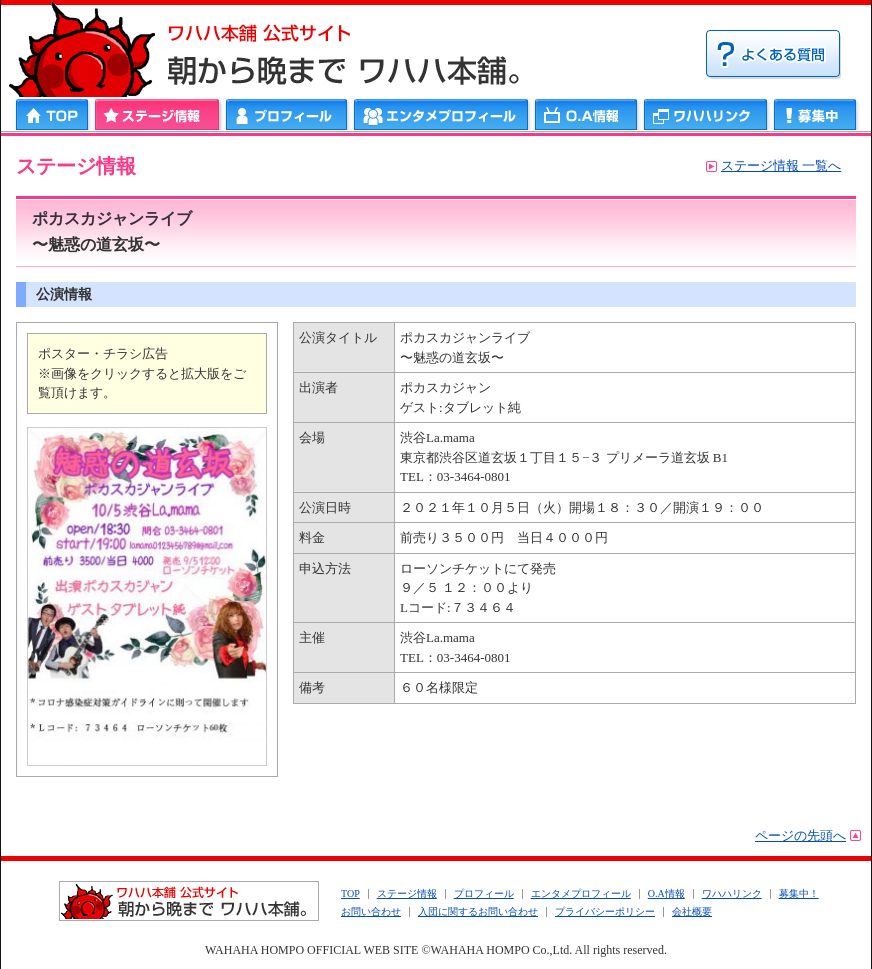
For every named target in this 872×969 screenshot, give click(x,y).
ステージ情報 (157, 114)
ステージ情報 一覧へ (781, 165)
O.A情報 (666, 893)
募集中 (815, 114)
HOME (53, 114)
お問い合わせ (371, 911)
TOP (350, 893)
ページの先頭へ (800, 835)
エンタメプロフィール (441, 114)
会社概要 (692, 911)
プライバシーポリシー (605, 911)
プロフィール (287, 114)
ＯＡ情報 (586, 114)
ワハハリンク (706, 114)
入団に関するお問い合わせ (478, 911)
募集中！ (799, 893)
